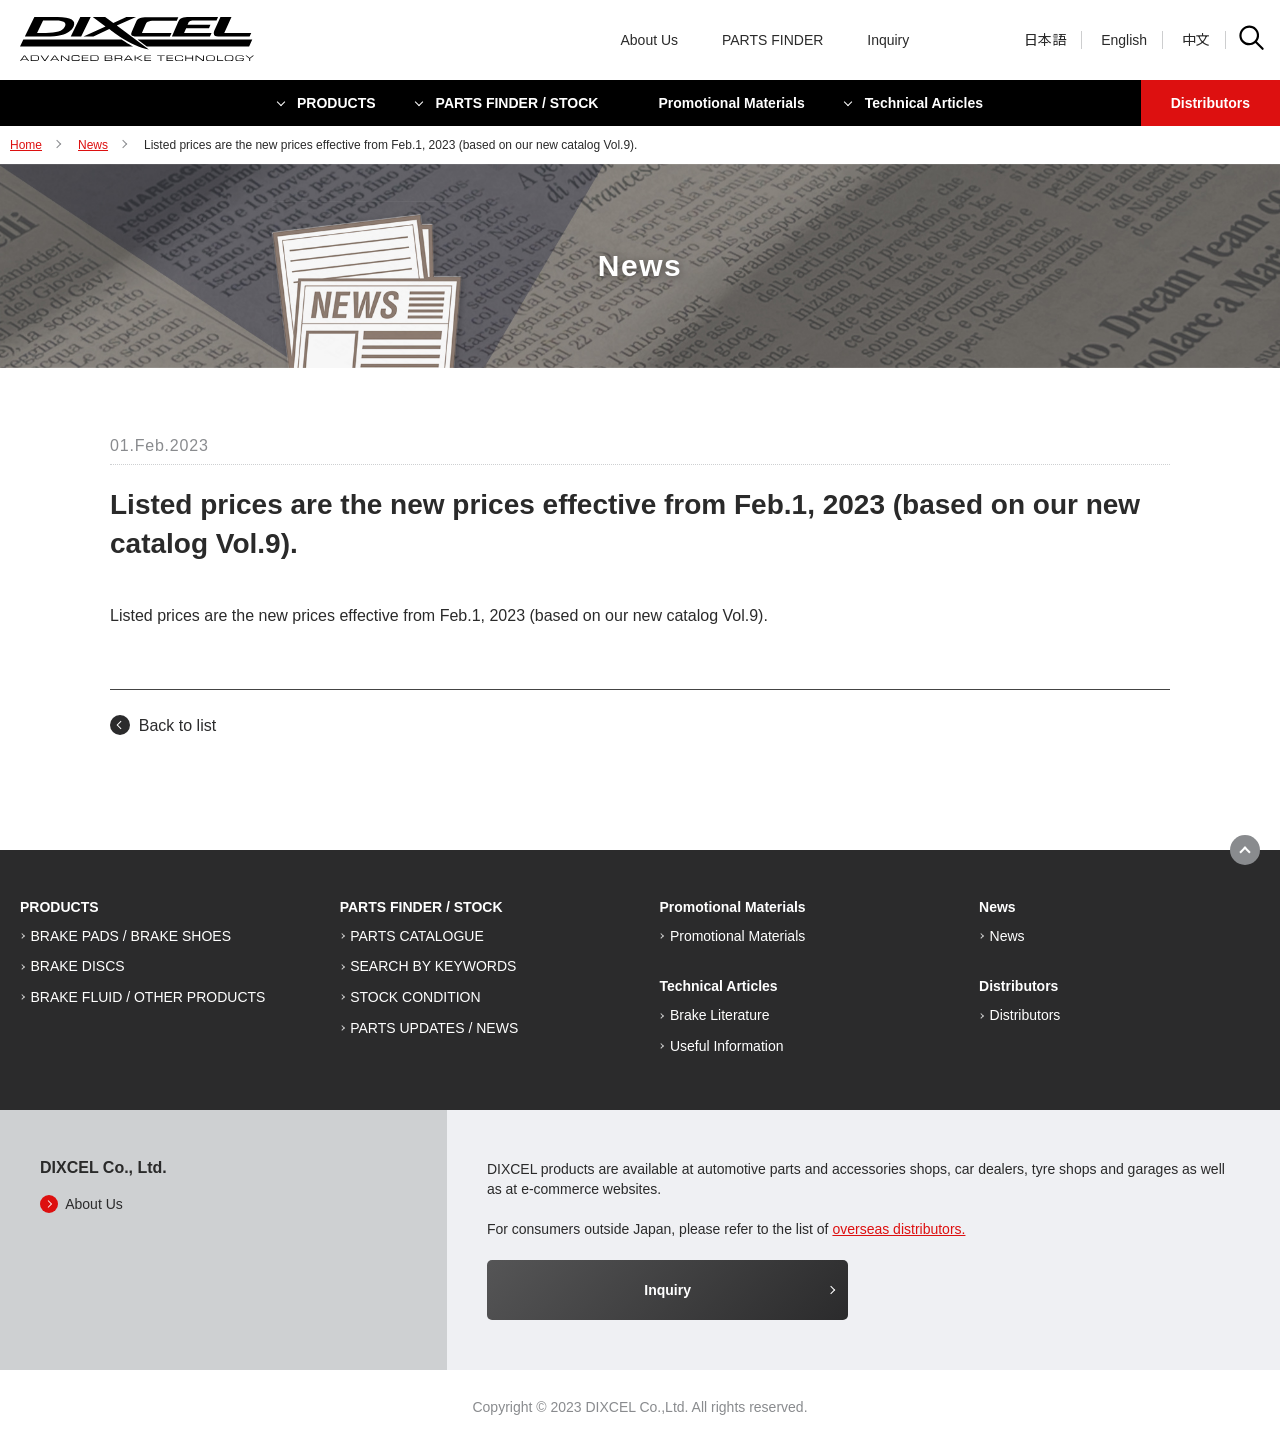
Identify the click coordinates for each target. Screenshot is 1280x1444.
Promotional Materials (731, 103)
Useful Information (727, 1046)
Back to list (177, 725)
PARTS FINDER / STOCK (517, 103)
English (1124, 40)
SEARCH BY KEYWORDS (433, 966)
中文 (1196, 40)
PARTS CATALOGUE (417, 936)
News (93, 145)
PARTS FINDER (772, 40)
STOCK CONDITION (415, 997)
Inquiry (888, 40)
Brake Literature (720, 1015)
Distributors (1210, 103)
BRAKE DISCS (78, 966)
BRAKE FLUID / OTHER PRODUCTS (148, 997)
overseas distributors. (898, 1229)
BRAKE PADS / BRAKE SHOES (131, 936)
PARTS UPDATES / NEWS (434, 1028)
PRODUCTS (336, 103)
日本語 (1045, 40)
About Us (650, 40)
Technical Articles (924, 103)
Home (26, 145)
